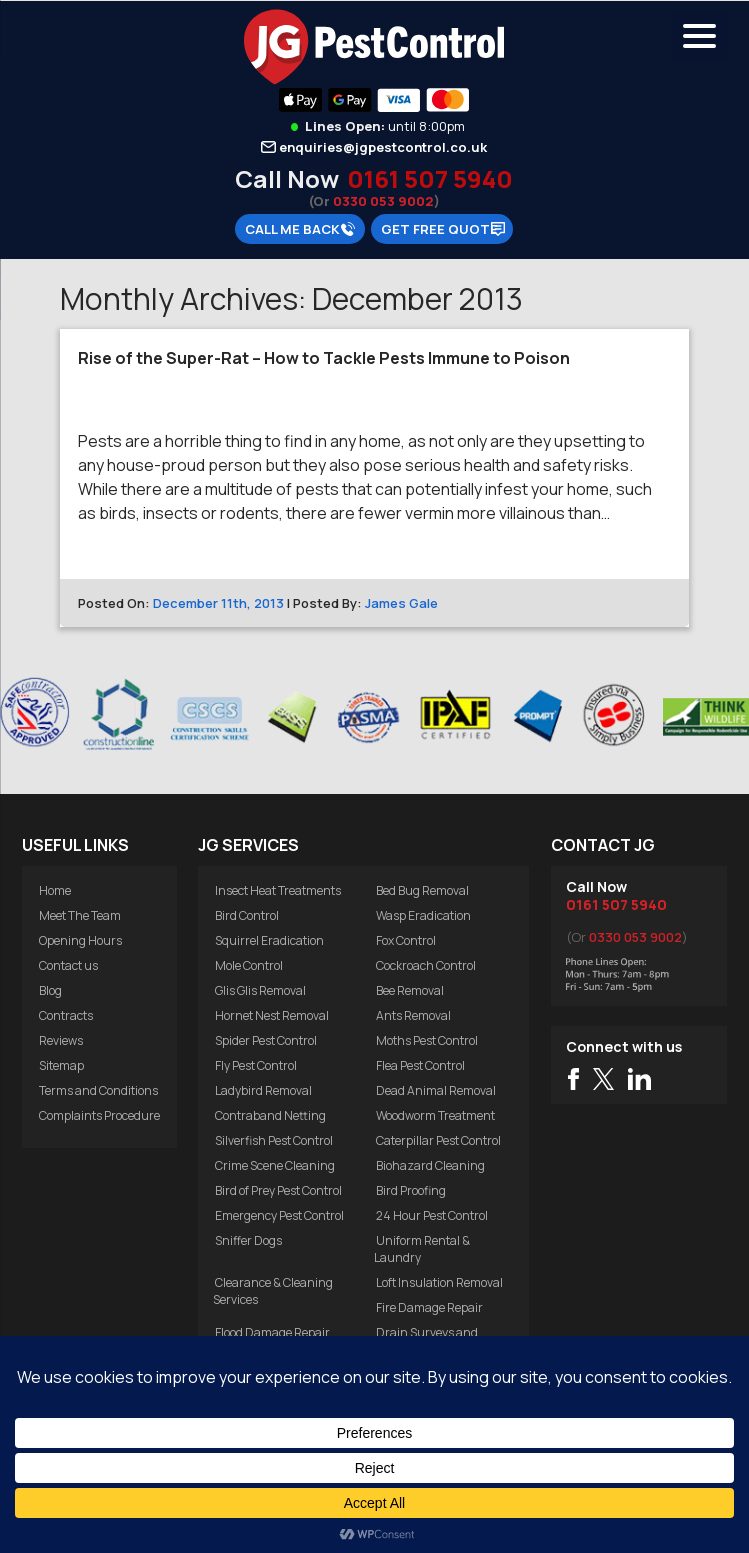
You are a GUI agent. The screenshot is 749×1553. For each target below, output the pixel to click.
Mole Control (249, 965)
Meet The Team (80, 915)
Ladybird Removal (263, 1090)
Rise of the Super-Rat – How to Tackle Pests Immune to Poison (324, 358)
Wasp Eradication (423, 915)
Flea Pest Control (420, 1065)
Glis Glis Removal (260, 990)
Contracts (66, 1015)
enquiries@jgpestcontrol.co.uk (383, 147)
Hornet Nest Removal (272, 1015)
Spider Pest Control (266, 1040)
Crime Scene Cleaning (275, 1165)
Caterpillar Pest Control (438, 1140)
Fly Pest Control (256, 1065)
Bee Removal (410, 990)
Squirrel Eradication (269, 940)
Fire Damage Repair (429, 1307)
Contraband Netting (270, 1115)
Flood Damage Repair (272, 1332)
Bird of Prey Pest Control (278, 1190)
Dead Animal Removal (436, 1090)
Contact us (68, 965)
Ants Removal (413, 1015)
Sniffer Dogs (248, 1240)
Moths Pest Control (427, 1040)
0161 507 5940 (430, 178)
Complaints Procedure (99, 1115)
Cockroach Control (426, 965)
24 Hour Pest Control (432, 1215)
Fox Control (406, 940)
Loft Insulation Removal (439, 1282)
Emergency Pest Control (279, 1215)
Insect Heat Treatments (278, 890)
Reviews (61, 1040)
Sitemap (61, 1065)
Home (55, 890)
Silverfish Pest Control (274, 1140)
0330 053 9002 (383, 201)
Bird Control (247, 915)
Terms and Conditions (98, 1090)
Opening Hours (80, 940)
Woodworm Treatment (435, 1115)
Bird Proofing (411, 1190)
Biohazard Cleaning (430, 1165)
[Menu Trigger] (699, 35)
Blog (50, 990)
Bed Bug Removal (422, 890)
